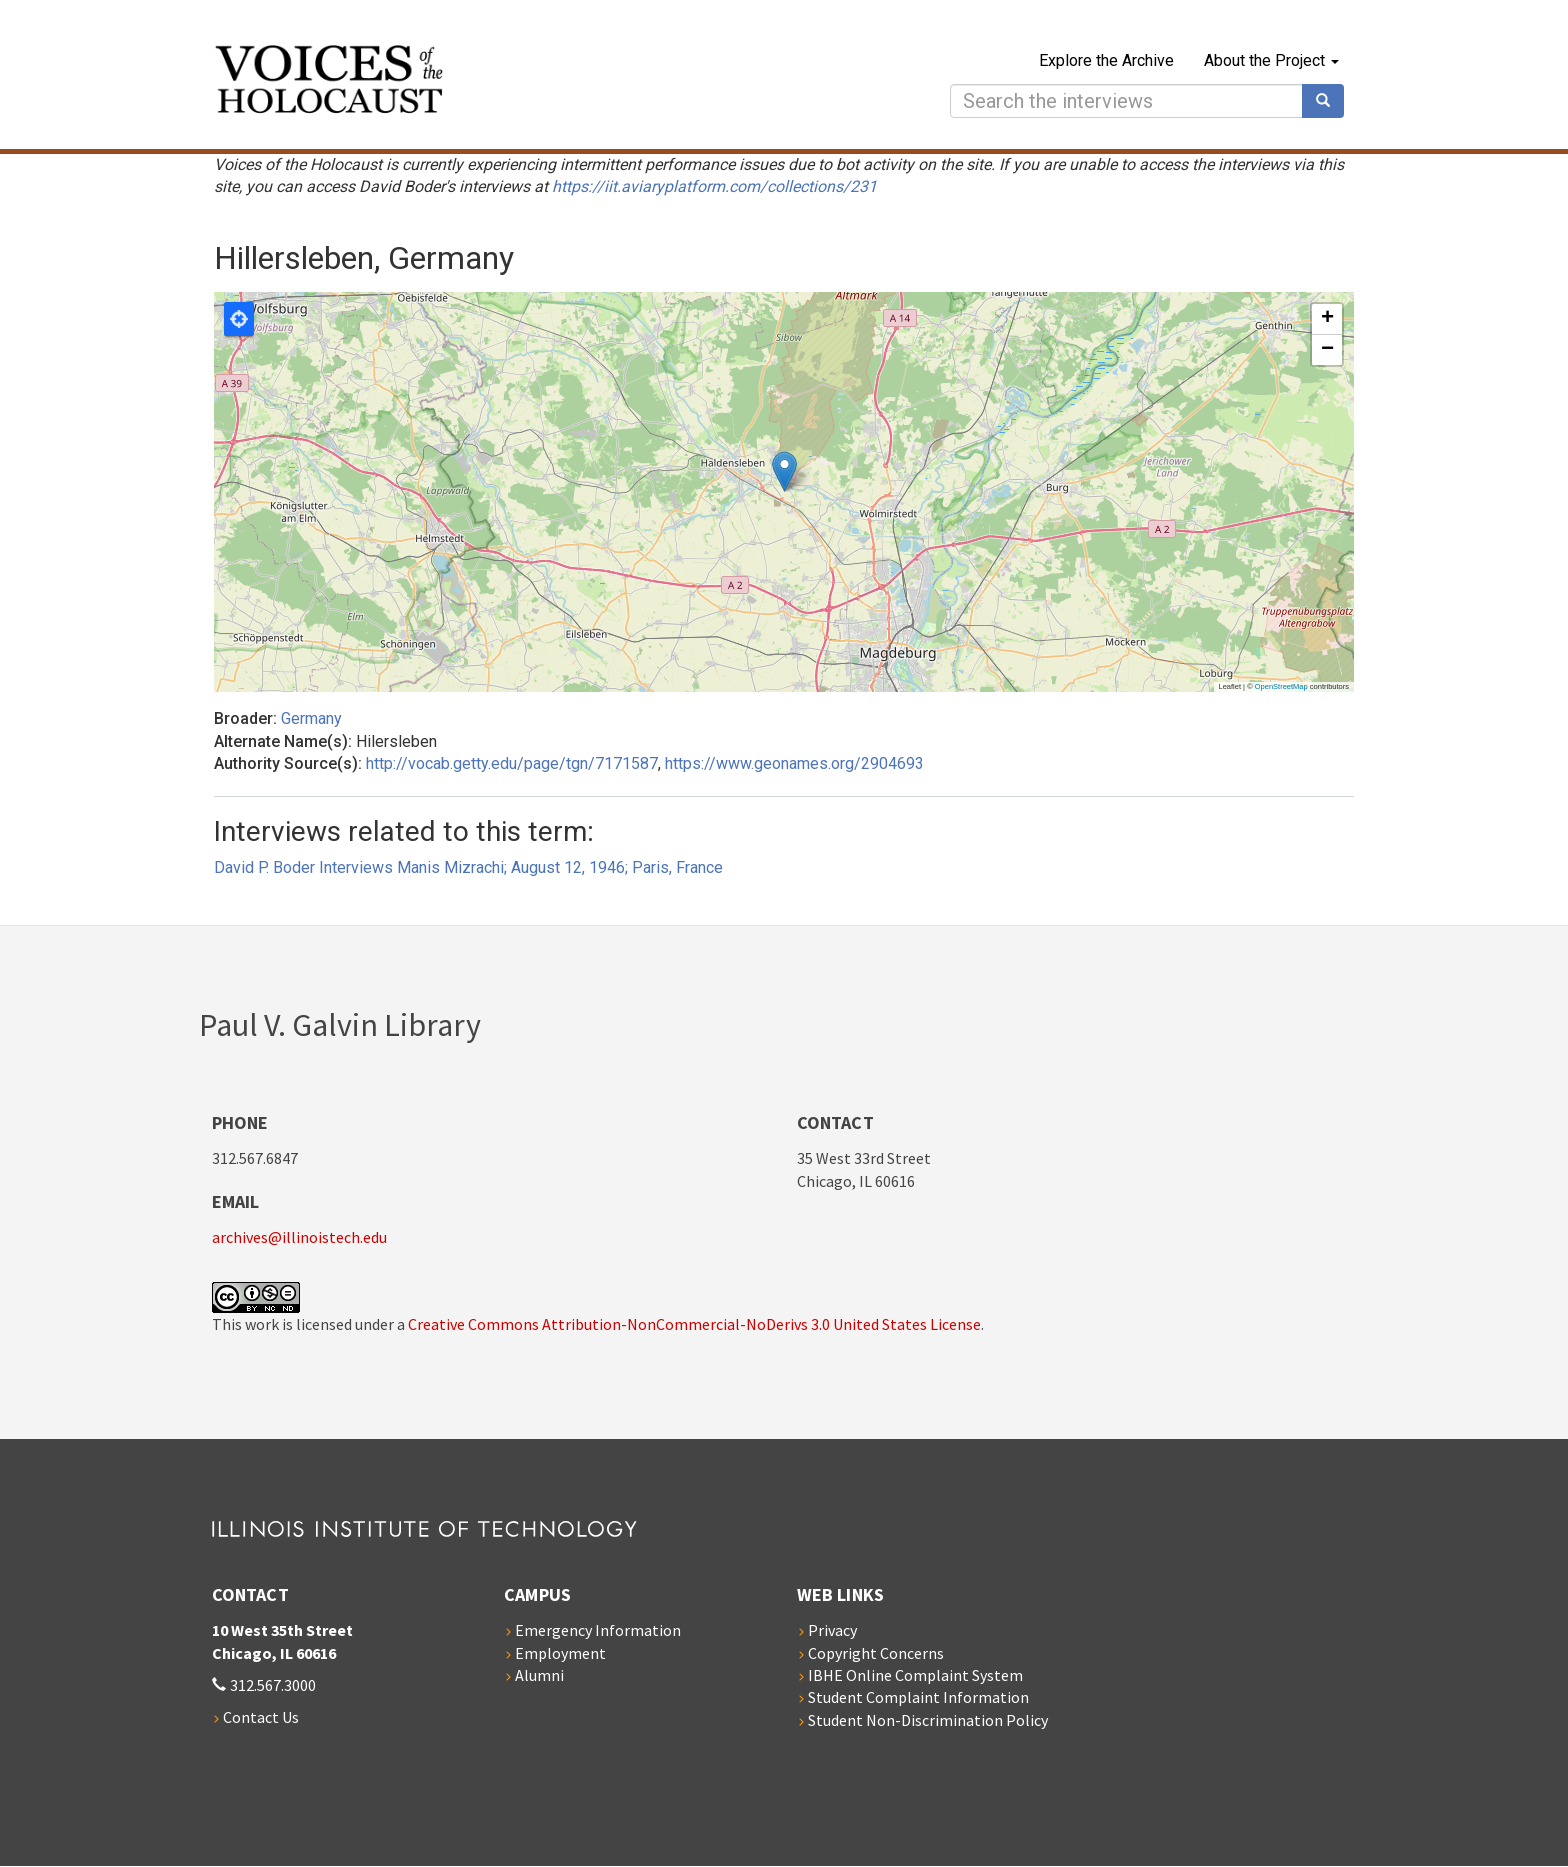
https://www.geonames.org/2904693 (794, 763)
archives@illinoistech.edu (299, 1237)
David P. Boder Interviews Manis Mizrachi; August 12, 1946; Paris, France (468, 867)
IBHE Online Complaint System (915, 1675)
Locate (239, 319)
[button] (784, 471)
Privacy (832, 1630)
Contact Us (261, 1717)
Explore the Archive (1106, 60)
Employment (560, 1653)
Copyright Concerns (876, 1653)
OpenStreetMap (1281, 686)
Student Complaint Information (918, 1697)
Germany (311, 718)
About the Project (1271, 60)
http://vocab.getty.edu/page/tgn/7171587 (512, 763)
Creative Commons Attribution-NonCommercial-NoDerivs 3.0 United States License (694, 1324)
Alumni (539, 1675)
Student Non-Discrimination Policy (928, 1720)
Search (1330, 101)
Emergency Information (598, 1630)
